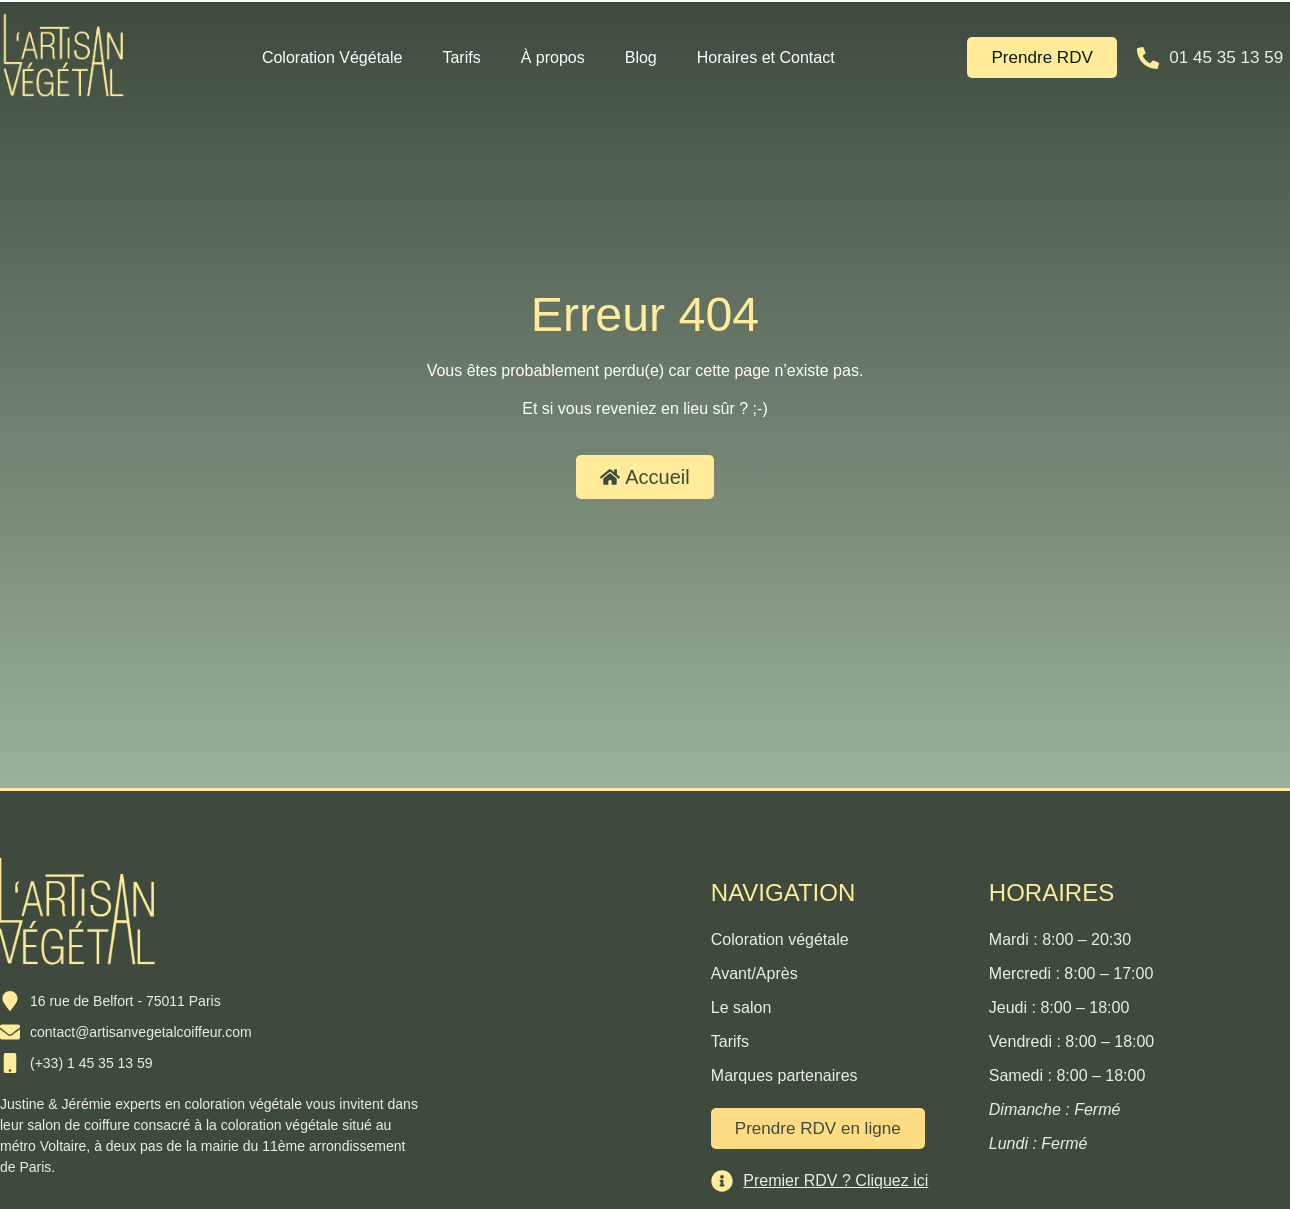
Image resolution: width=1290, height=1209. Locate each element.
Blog (641, 57)
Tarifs (461, 57)
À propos (553, 57)
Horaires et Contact (766, 57)
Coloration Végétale (332, 57)
